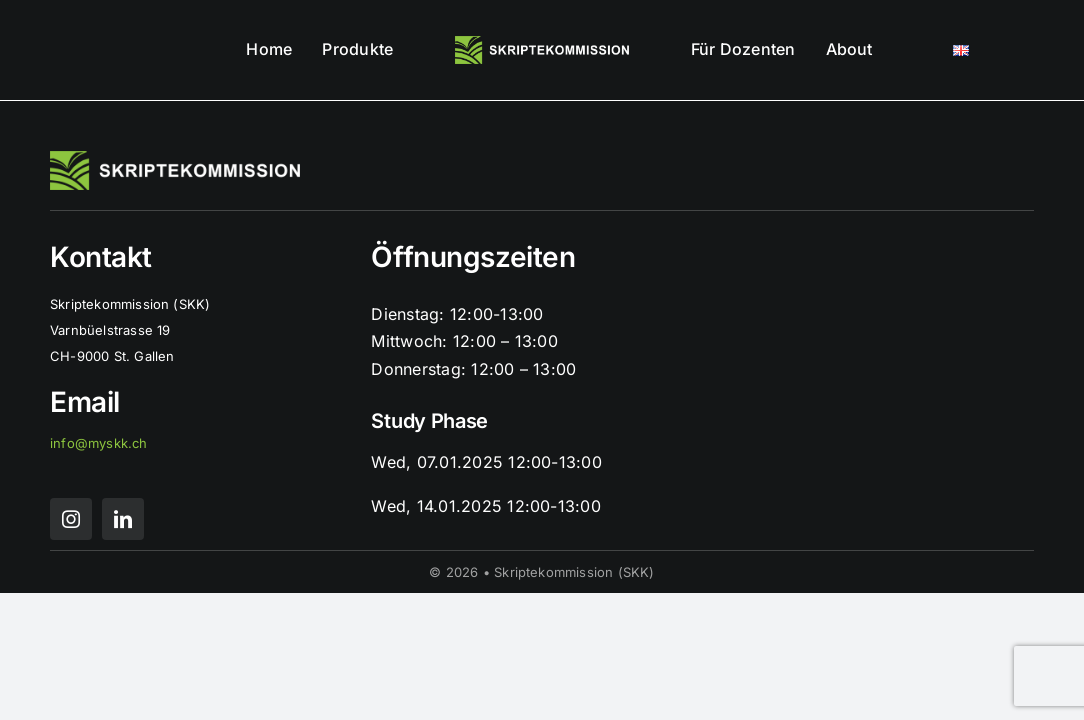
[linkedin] (123, 519)
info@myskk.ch (99, 443)
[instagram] (71, 519)
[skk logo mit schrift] (542, 44)
